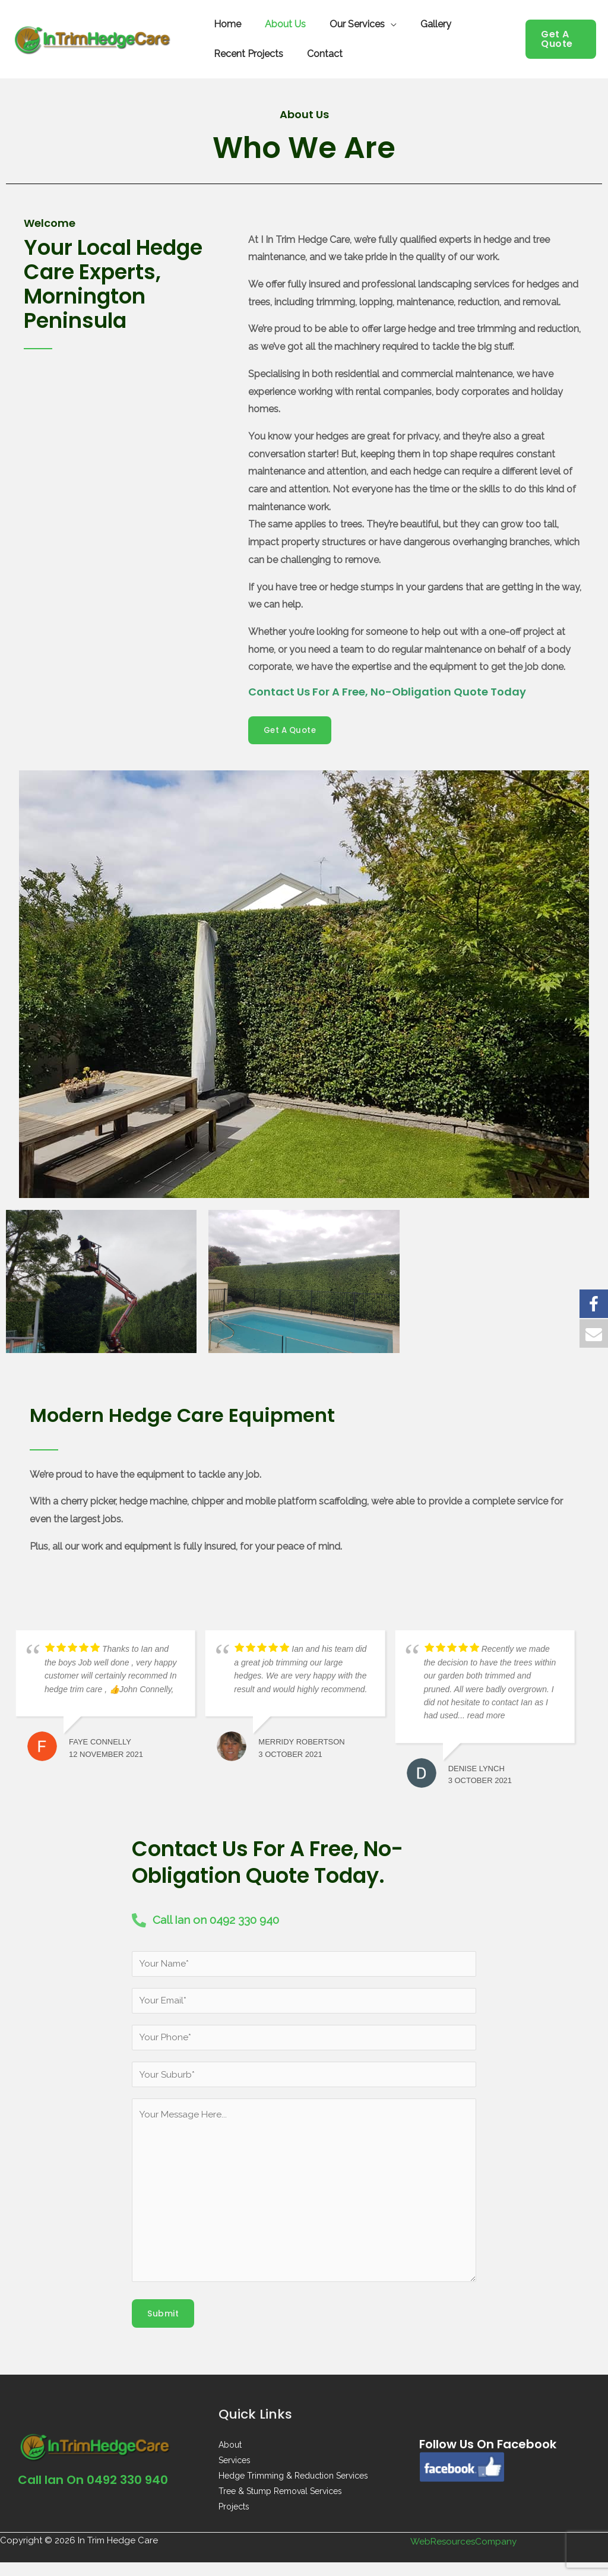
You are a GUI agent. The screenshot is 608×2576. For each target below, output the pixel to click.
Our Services (345, 24)
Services (234, 2474)
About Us (278, 24)
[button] (558, 39)
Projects (233, 2520)
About (230, 2458)
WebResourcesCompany (463, 2555)
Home (225, 24)
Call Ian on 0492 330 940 (101, 2493)
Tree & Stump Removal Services (280, 2504)
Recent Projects (246, 53)
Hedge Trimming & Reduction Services (293, 2489)
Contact (317, 53)
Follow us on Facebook (496, 2457)
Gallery (419, 24)
